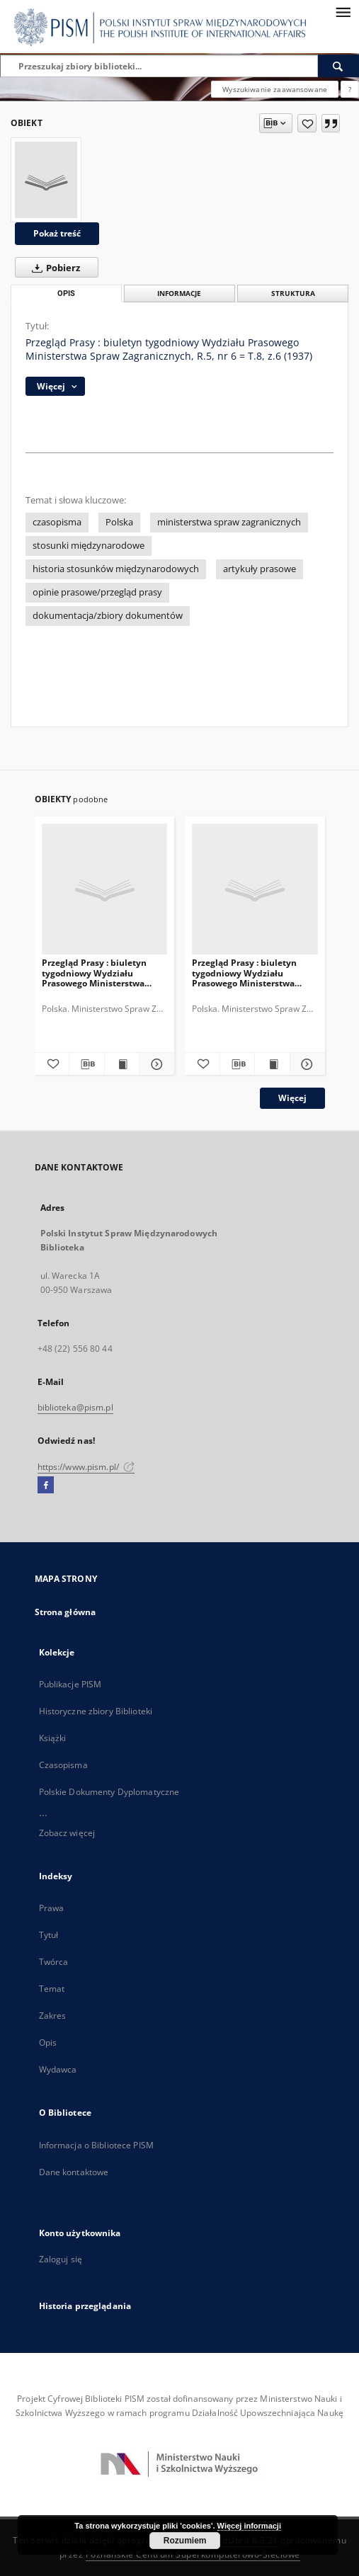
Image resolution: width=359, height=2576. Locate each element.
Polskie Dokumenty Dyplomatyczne (109, 1792)
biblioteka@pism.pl (75, 1407)
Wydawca (58, 2069)
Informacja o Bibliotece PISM (96, 2145)
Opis (48, 2042)
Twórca (54, 1962)
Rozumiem (185, 2541)
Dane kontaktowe (74, 2172)
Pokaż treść (57, 233)
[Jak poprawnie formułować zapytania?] (350, 89)
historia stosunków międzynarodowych (116, 569)
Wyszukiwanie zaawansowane (274, 89)
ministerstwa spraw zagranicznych (229, 522)
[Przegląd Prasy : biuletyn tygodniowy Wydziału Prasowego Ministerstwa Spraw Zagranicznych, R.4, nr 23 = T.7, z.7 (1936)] (104, 889)
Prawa (51, 1908)
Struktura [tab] (293, 293)
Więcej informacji (249, 2525)
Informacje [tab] (179, 293)
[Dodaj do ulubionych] (307, 123)
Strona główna (65, 1612)
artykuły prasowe (259, 569)
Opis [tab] (66, 293)
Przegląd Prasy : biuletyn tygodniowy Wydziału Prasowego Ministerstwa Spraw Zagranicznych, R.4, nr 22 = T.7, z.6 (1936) (252, 972)
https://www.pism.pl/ (86, 1467)
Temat (52, 1989)
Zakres (53, 2016)
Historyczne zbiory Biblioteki (95, 1711)
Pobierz (53, 267)
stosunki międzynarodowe (88, 546)
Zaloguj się (61, 2259)
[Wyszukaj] (338, 66)
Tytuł (49, 1935)
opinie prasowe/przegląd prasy (97, 592)
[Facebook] (46, 1485)
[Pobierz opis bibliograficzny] (86, 1064)
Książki (53, 1738)
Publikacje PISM (70, 1684)
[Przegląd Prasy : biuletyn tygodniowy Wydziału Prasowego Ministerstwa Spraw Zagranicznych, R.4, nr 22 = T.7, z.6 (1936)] (255, 889)
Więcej (292, 1098)
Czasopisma (63, 1765)
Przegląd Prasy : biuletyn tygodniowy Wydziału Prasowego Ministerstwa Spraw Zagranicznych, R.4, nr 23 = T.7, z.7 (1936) (101, 972)
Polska (119, 522)
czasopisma (57, 522)
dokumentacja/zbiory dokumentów (108, 616)
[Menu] (342, 11)
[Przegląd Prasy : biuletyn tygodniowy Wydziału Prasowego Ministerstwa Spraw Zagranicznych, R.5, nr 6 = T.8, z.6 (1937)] (46, 180)
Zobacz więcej (67, 1833)
